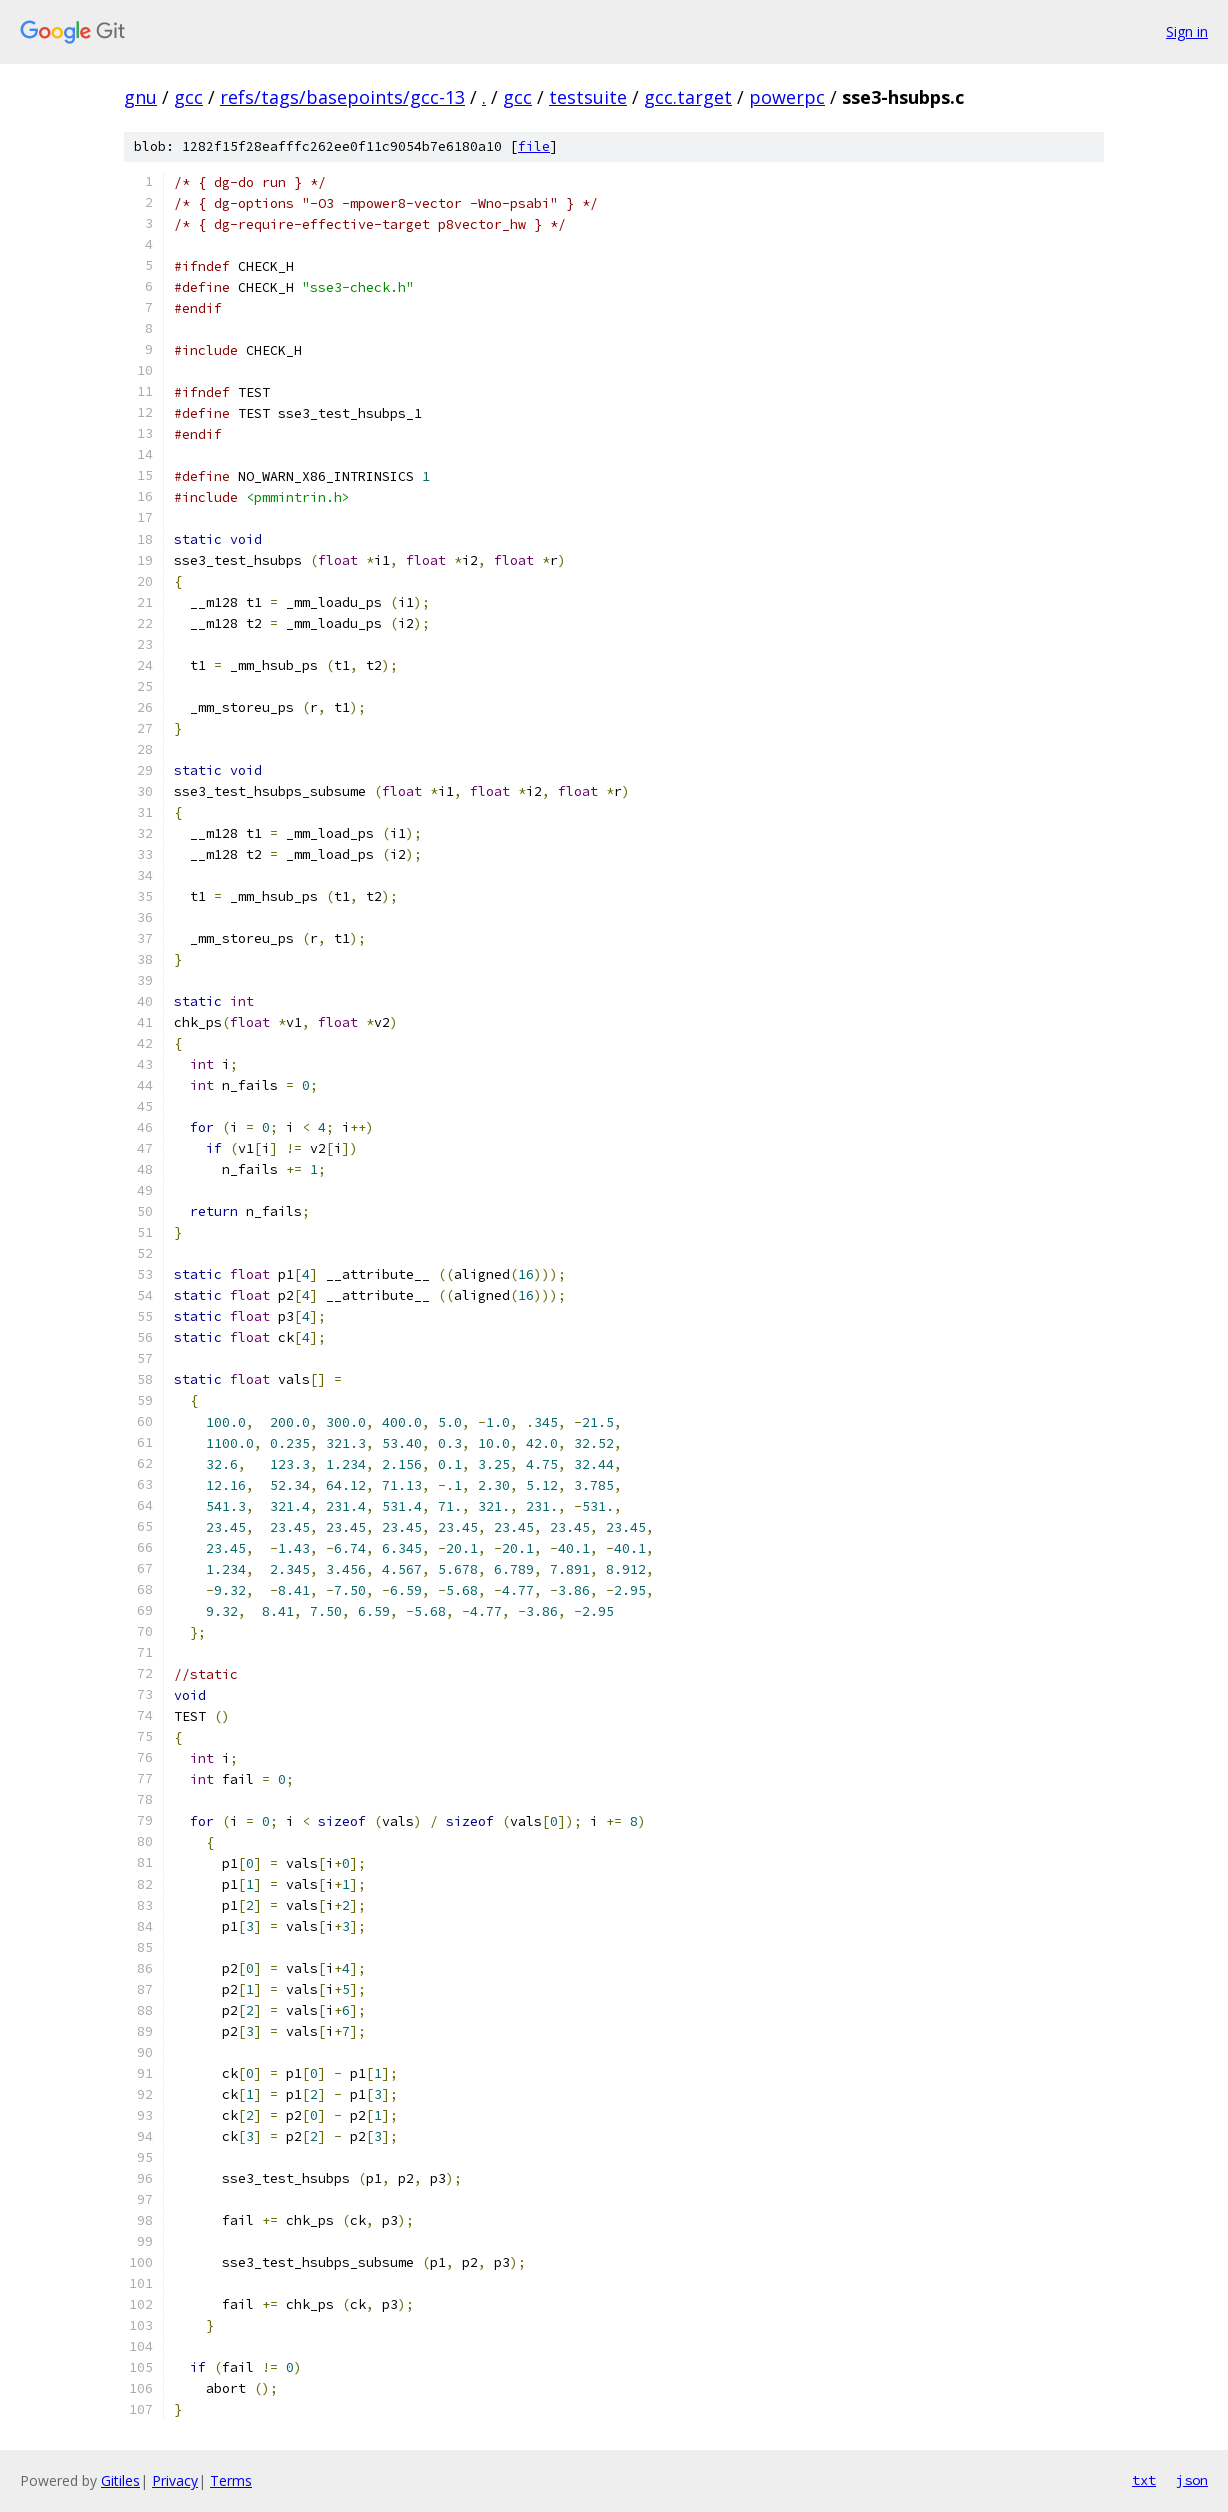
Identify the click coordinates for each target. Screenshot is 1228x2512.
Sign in (1187, 31)
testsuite (588, 97)
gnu (140, 97)
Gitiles (120, 2480)
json (1192, 2480)
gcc (188, 97)
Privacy (175, 2480)
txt (1144, 2480)
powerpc (787, 97)
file (534, 146)
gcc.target (688, 97)
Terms (231, 2480)
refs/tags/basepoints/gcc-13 (342, 97)
